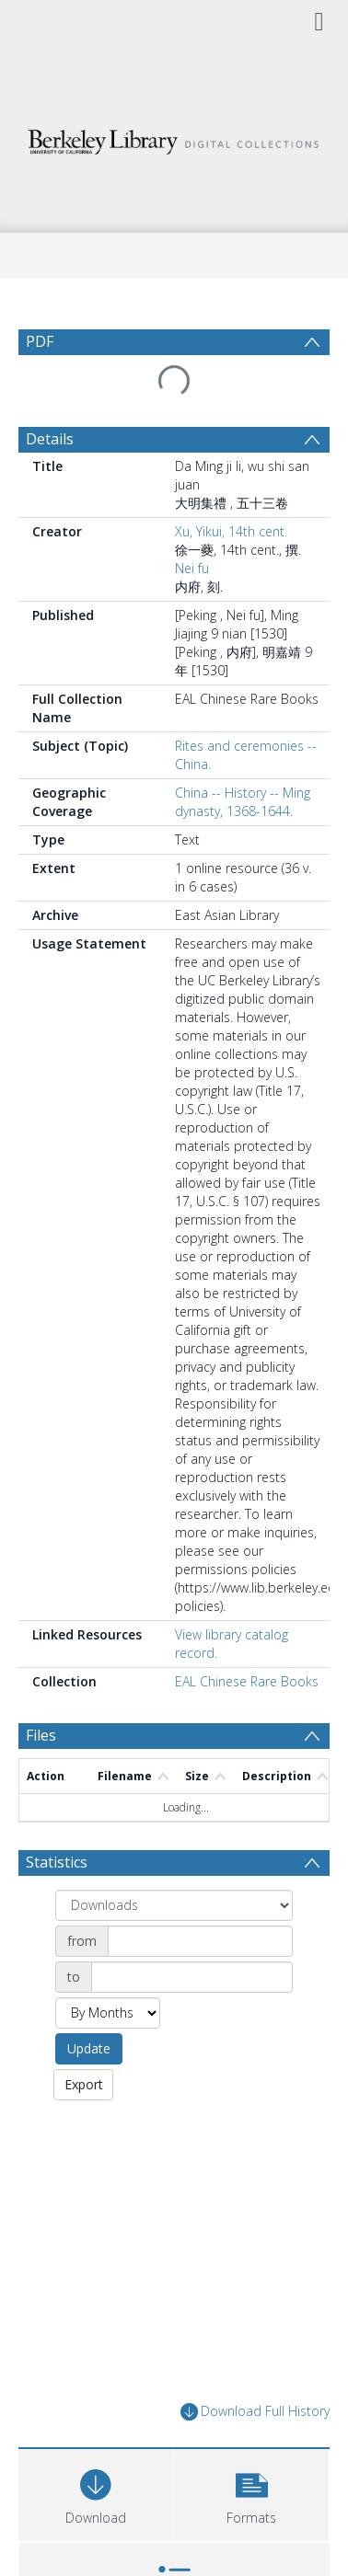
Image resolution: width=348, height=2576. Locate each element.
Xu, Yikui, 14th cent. (231, 531)
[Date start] (200, 1941)
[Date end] (192, 1977)
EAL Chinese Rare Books (247, 1681)
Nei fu (192, 568)
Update (88, 2048)
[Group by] (174, 1905)
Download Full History (255, 2411)
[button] (251, 2492)
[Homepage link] (174, 137)
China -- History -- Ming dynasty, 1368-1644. (242, 802)
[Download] (95, 2492)
